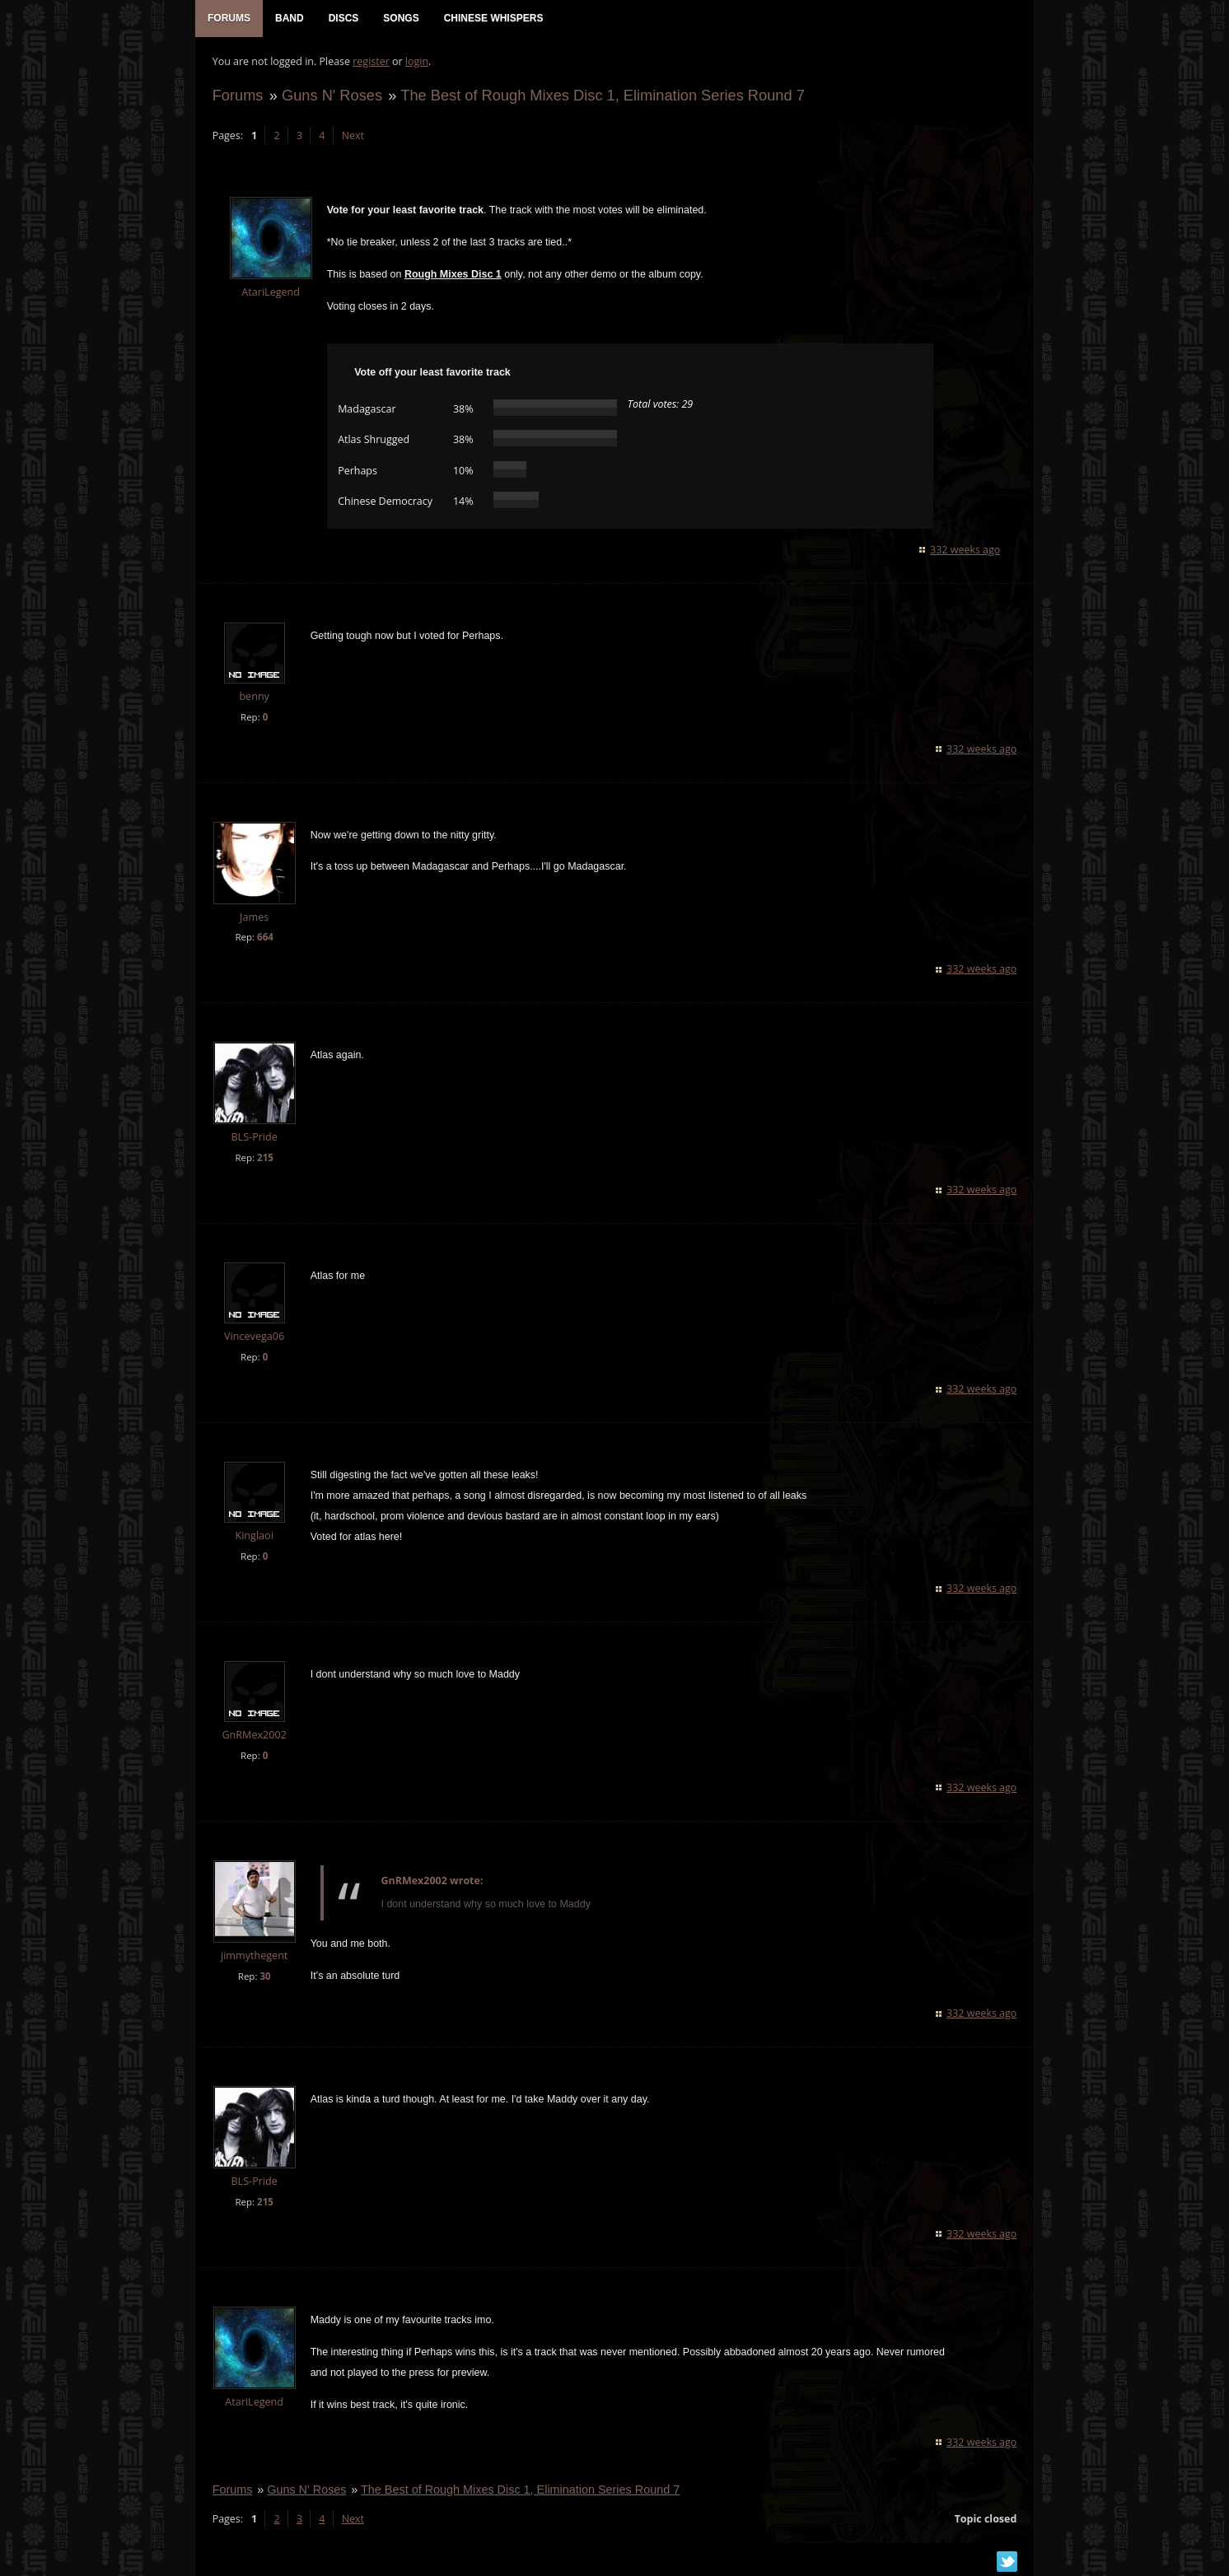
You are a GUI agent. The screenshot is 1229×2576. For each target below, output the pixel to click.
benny (254, 697)
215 (264, 1159)
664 (264, 938)
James (253, 918)
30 (264, 1977)
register (371, 62)
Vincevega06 (253, 1338)
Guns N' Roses (331, 96)
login (416, 62)
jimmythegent (253, 1956)
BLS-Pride (254, 1139)
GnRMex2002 (254, 1736)
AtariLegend (270, 294)
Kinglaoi (254, 1536)
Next (352, 136)
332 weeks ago (966, 551)
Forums (237, 96)
